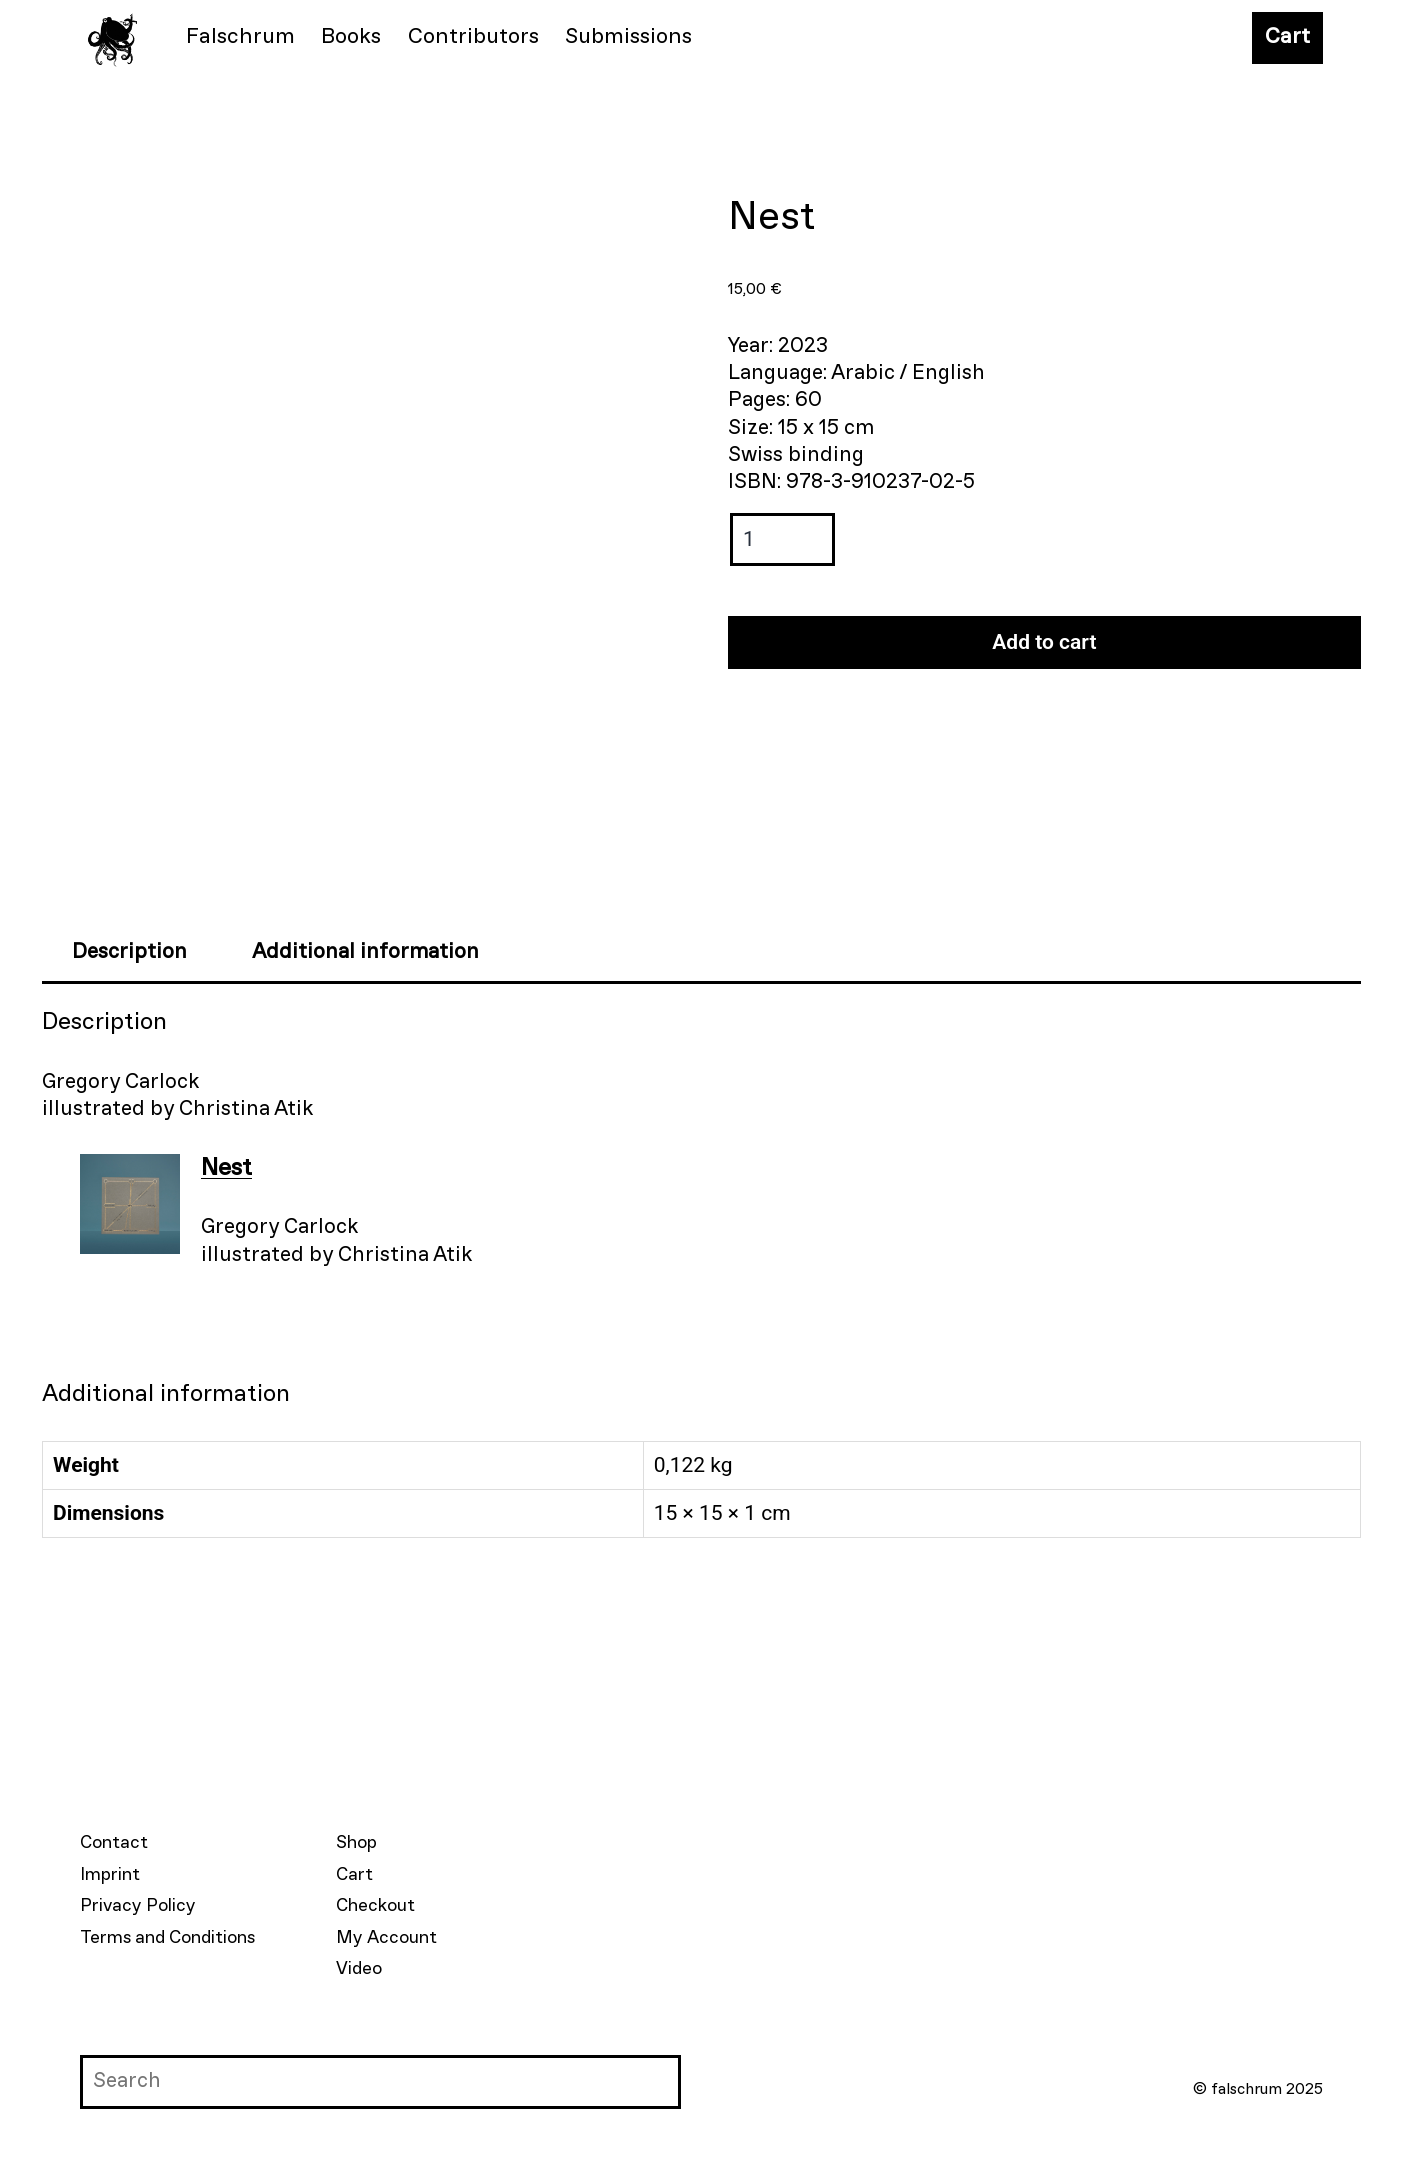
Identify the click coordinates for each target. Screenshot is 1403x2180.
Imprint (110, 1875)
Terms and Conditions (167, 1938)
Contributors (473, 37)
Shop (356, 1843)
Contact (114, 1843)
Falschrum (240, 37)
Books (351, 37)
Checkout (375, 1906)
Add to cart (1044, 642)
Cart (1287, 37)
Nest (226, 1168)
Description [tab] (129, 952)
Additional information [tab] (365, 952)
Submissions (628, 37)
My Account (386, 1938)
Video (359, 1969)
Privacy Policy (138, 1906)
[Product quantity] (782, 539)
